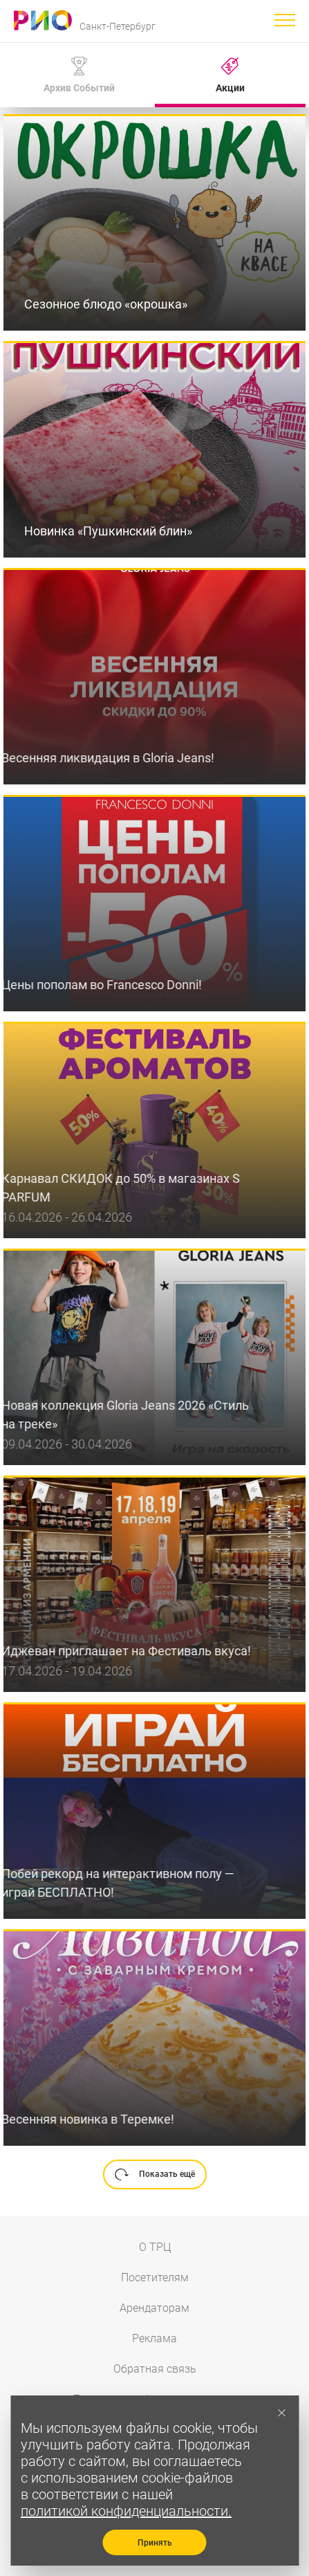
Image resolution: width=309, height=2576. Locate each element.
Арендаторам (154, 2308)
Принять (155, 2543)
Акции (230, 75)
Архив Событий (79, 75)
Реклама (154, 2338)
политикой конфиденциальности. (126, 2511)
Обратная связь (154, 2368)
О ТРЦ (155, 2247)
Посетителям (155, 2277)
